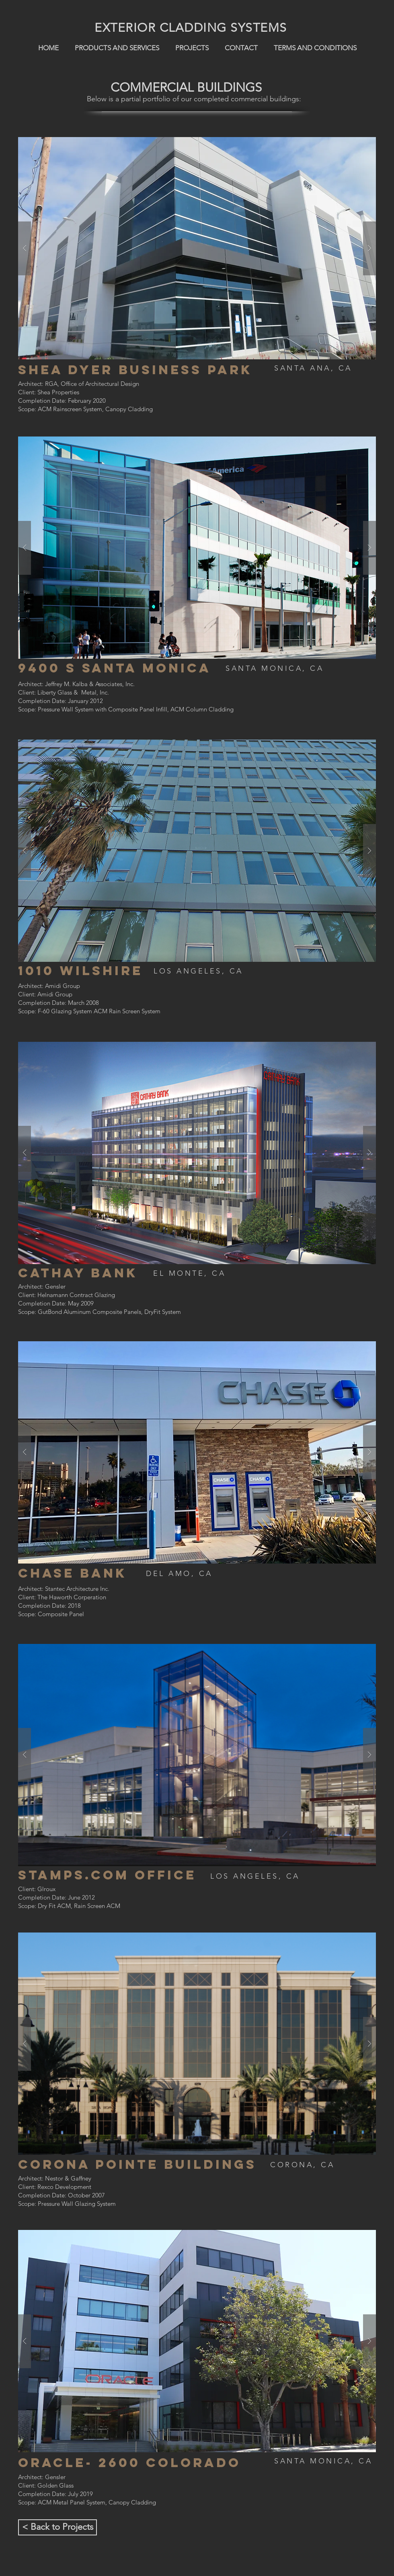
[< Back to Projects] (57, 2527)
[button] (197, 248)
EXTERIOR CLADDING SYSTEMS (190, 27)
